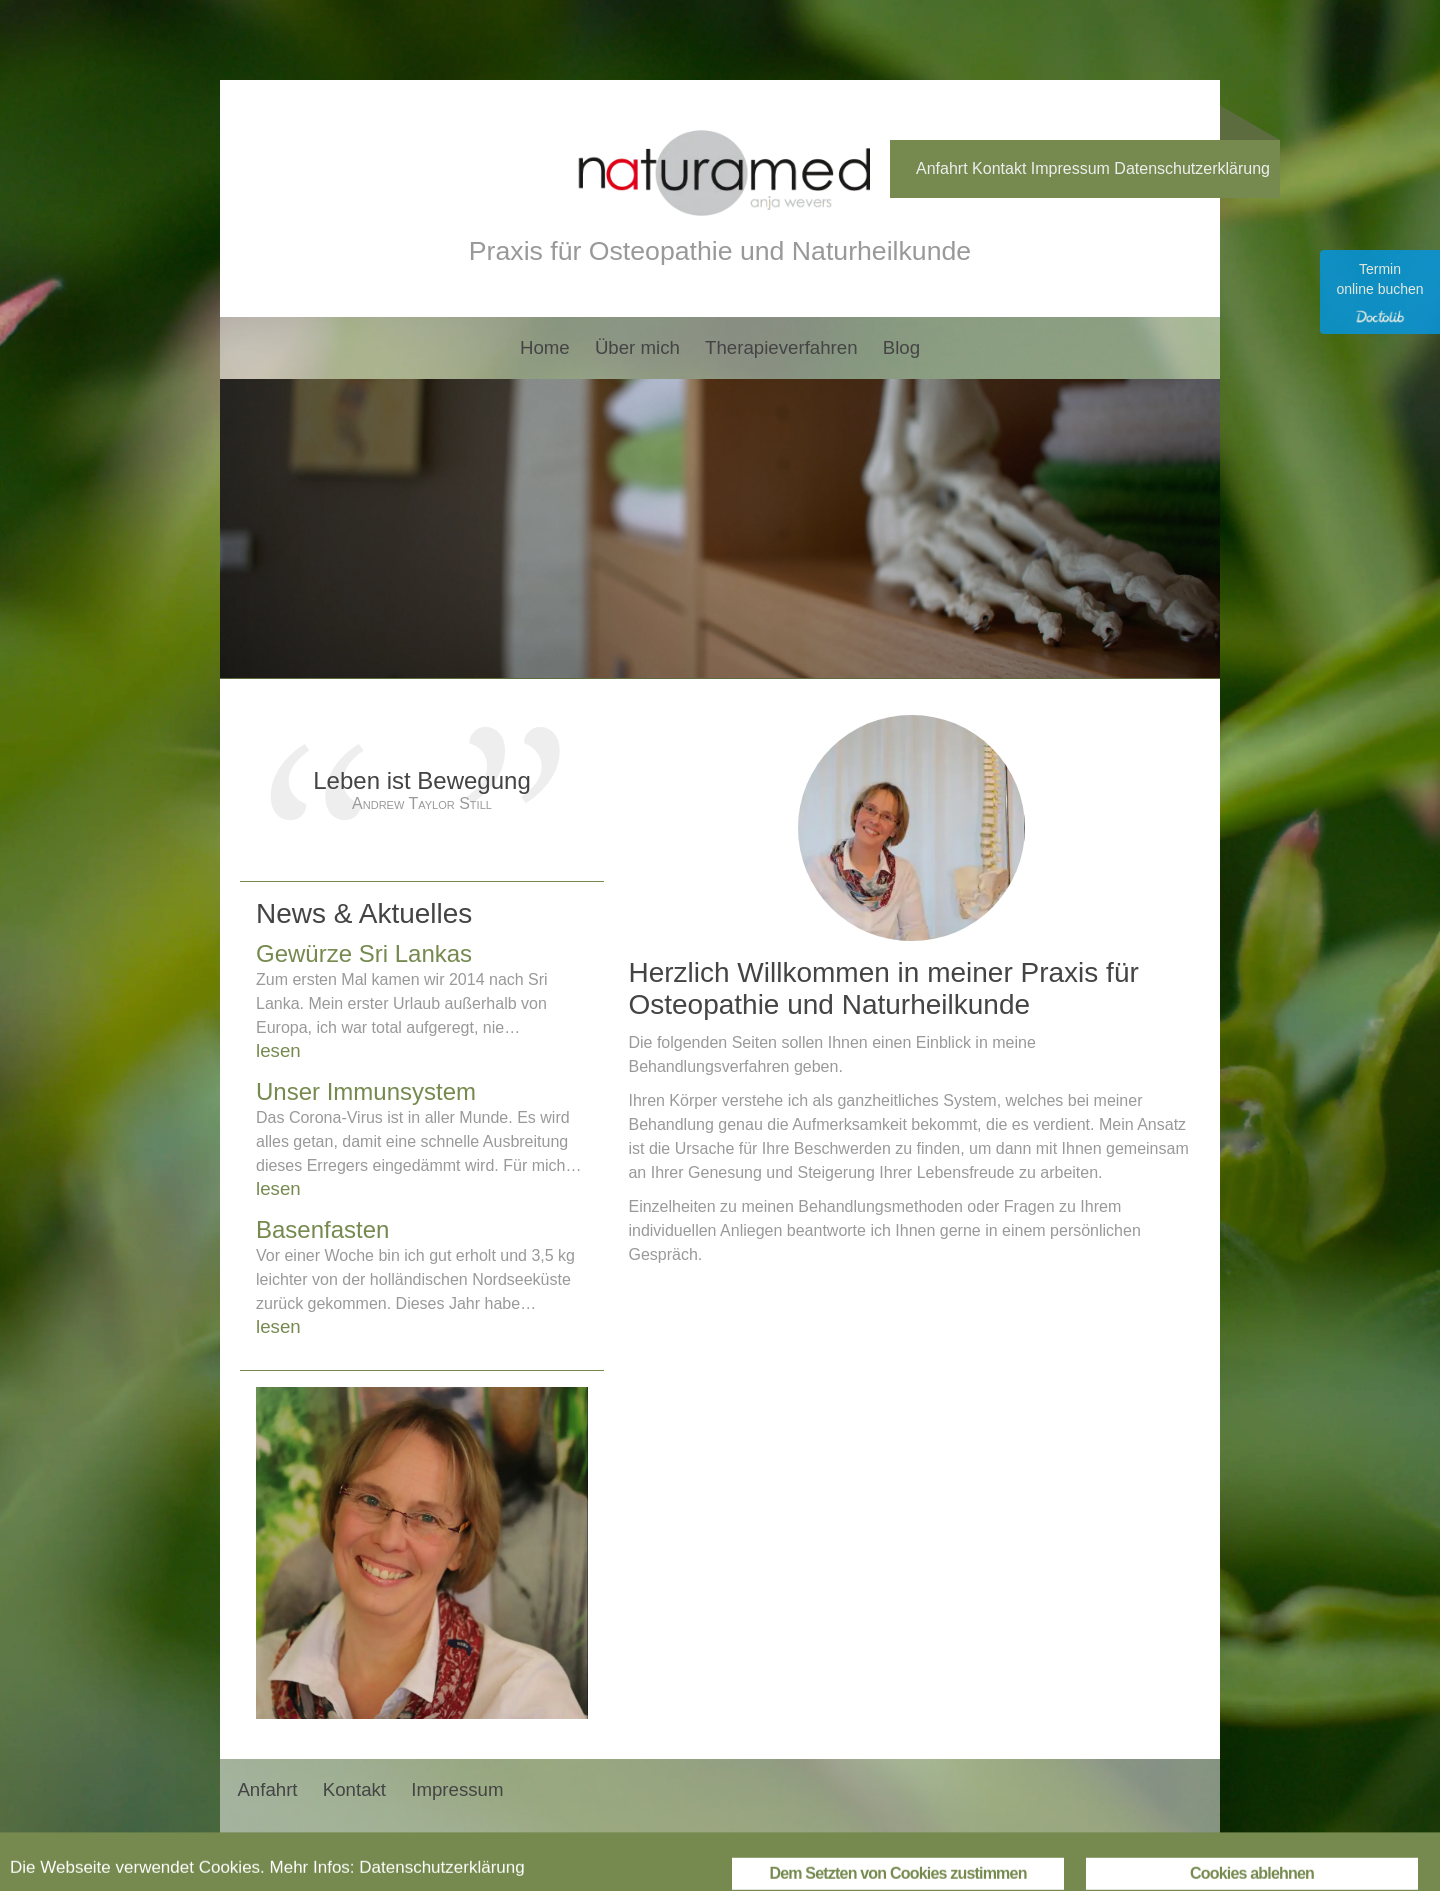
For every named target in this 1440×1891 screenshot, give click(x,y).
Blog (901, 347)
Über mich (637, 347)
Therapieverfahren (781, 347)
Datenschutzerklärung (1192, 168)
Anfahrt (942, 168)
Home (545, 347)
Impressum (1070, 168)
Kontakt (999, 168)
